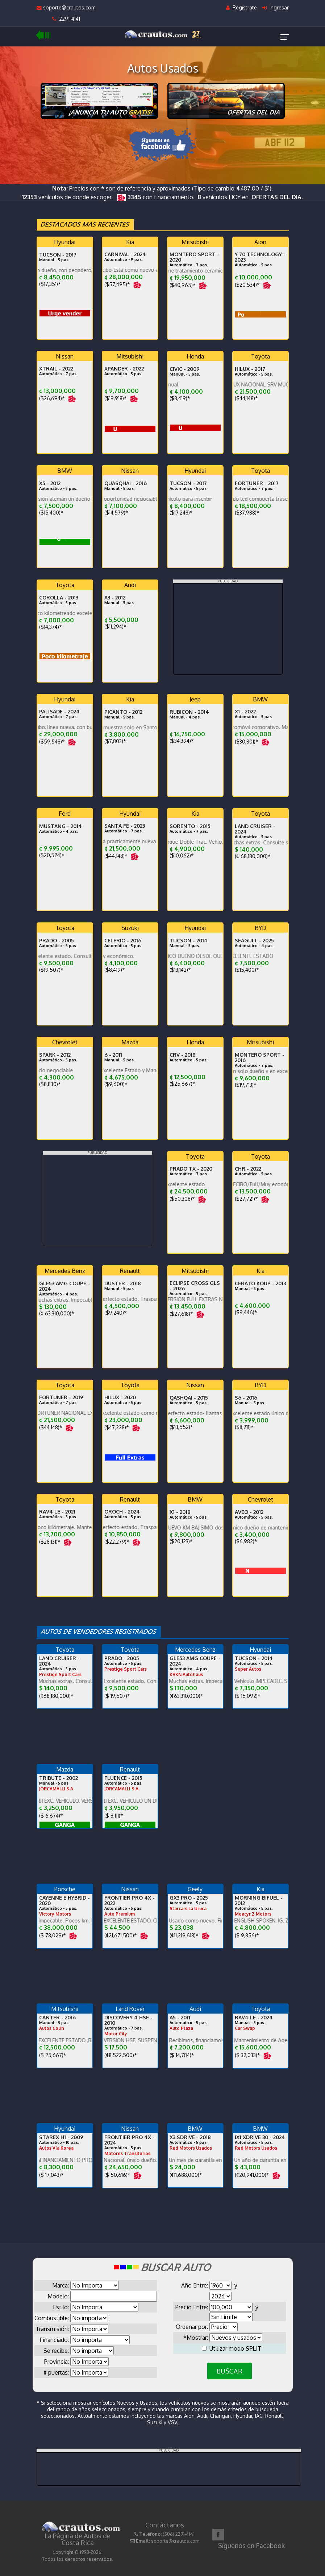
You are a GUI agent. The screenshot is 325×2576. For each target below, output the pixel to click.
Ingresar (275, 7)
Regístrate (241, 7)
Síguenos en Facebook (251, 2546)
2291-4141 (66, 19)
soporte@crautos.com (66, 7)
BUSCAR (229, 2371)
